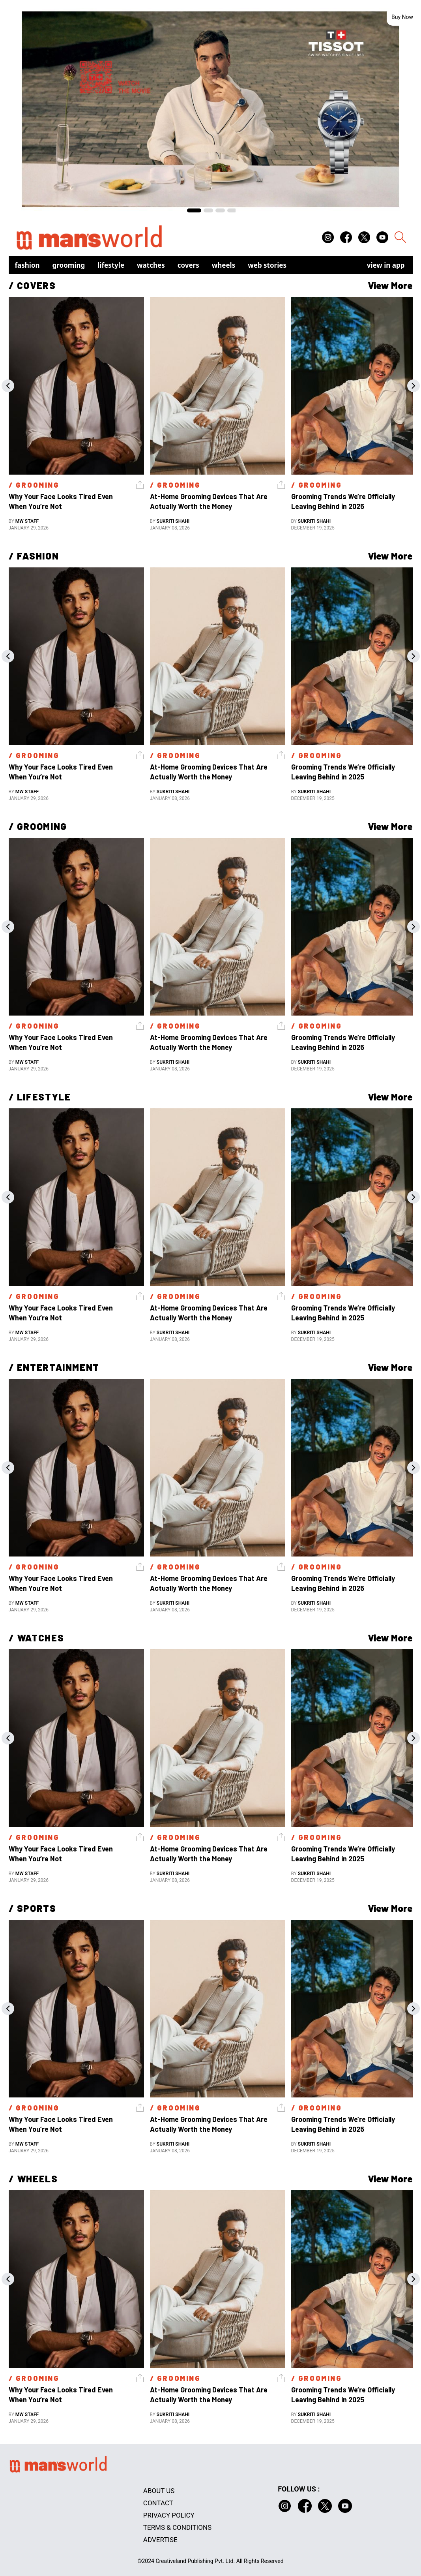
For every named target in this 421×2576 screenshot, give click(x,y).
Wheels (224, 265)
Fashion (27, 265)
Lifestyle (110, 265)
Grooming (68, 265)
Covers (188, 265)
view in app (386, 265)
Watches (151, 265)
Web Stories (267, 265)
